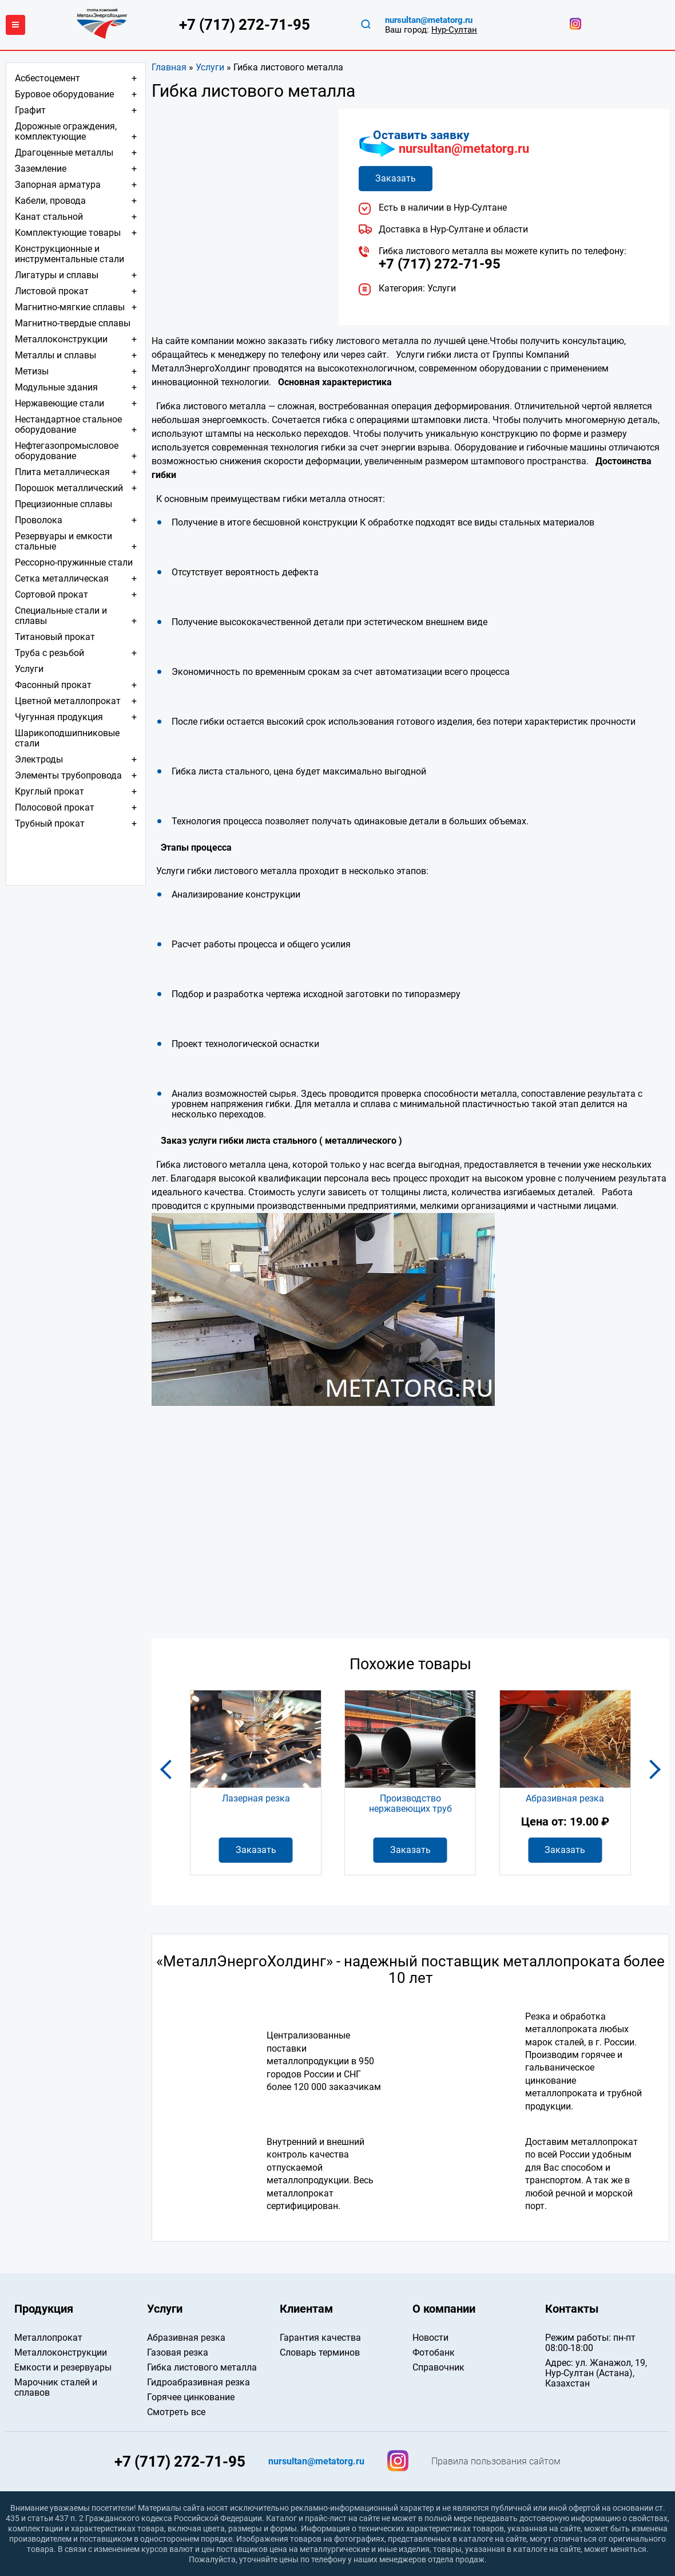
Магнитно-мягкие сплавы (70, 307)
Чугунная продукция (59, 717)
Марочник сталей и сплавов (55, 2387)
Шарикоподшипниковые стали (67, 738)
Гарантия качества (320, 2337)
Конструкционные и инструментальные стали (69, 253)
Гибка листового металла (202, 2367)
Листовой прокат (52, 291)
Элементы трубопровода (68, 775)
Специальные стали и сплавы (61, 615)
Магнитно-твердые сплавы (72, 323)
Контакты (572, 2309)
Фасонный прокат (53, 684)
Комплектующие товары (68, 232)
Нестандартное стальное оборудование (68, 424)
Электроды (39, 759)
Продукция (43, 2309)
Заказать (395, 178)
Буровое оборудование (64, 94)
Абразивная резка (186, 2337)
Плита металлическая (62, 472)
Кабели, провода (50, 200)
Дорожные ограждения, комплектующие (66, 131)
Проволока (38, 520)
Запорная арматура (58, 184)
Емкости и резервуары (63, 2367)
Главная (169, 67)
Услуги (210, 67)
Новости (430, 2337)
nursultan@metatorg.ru (464, 148)
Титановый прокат (55, 636)
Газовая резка (177, 2352)
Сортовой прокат (51, 594)
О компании (443, 2309)
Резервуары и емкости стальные (63, 541)
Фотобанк (433, 2352)
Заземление (40, 168)
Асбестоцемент (47, 78)
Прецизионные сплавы (63, 504)
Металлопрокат (48, 2337)
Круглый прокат (49, 791)
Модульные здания (56, 387)
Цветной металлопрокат (68, 701)
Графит (30, 110)
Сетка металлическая (62, 578)
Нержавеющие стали (59, 403)
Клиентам (306, 2309)
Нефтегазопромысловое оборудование (66, 450)
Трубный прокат (50, 823)
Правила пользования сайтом (496, 2461)
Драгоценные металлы (64, 152)
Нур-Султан (454, 30)
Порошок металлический (69, 488)
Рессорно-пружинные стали (74, 562)
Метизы (32, 371)
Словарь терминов (320, 2352)
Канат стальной (49, 216)
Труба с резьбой (49, 652)
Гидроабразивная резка (198, 2382)
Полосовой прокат (54, 807)
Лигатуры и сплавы (56, 275)
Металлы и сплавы (55, 355)
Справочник (438, 2367)
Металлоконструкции (61, 339)
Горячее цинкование (191, 2397)
